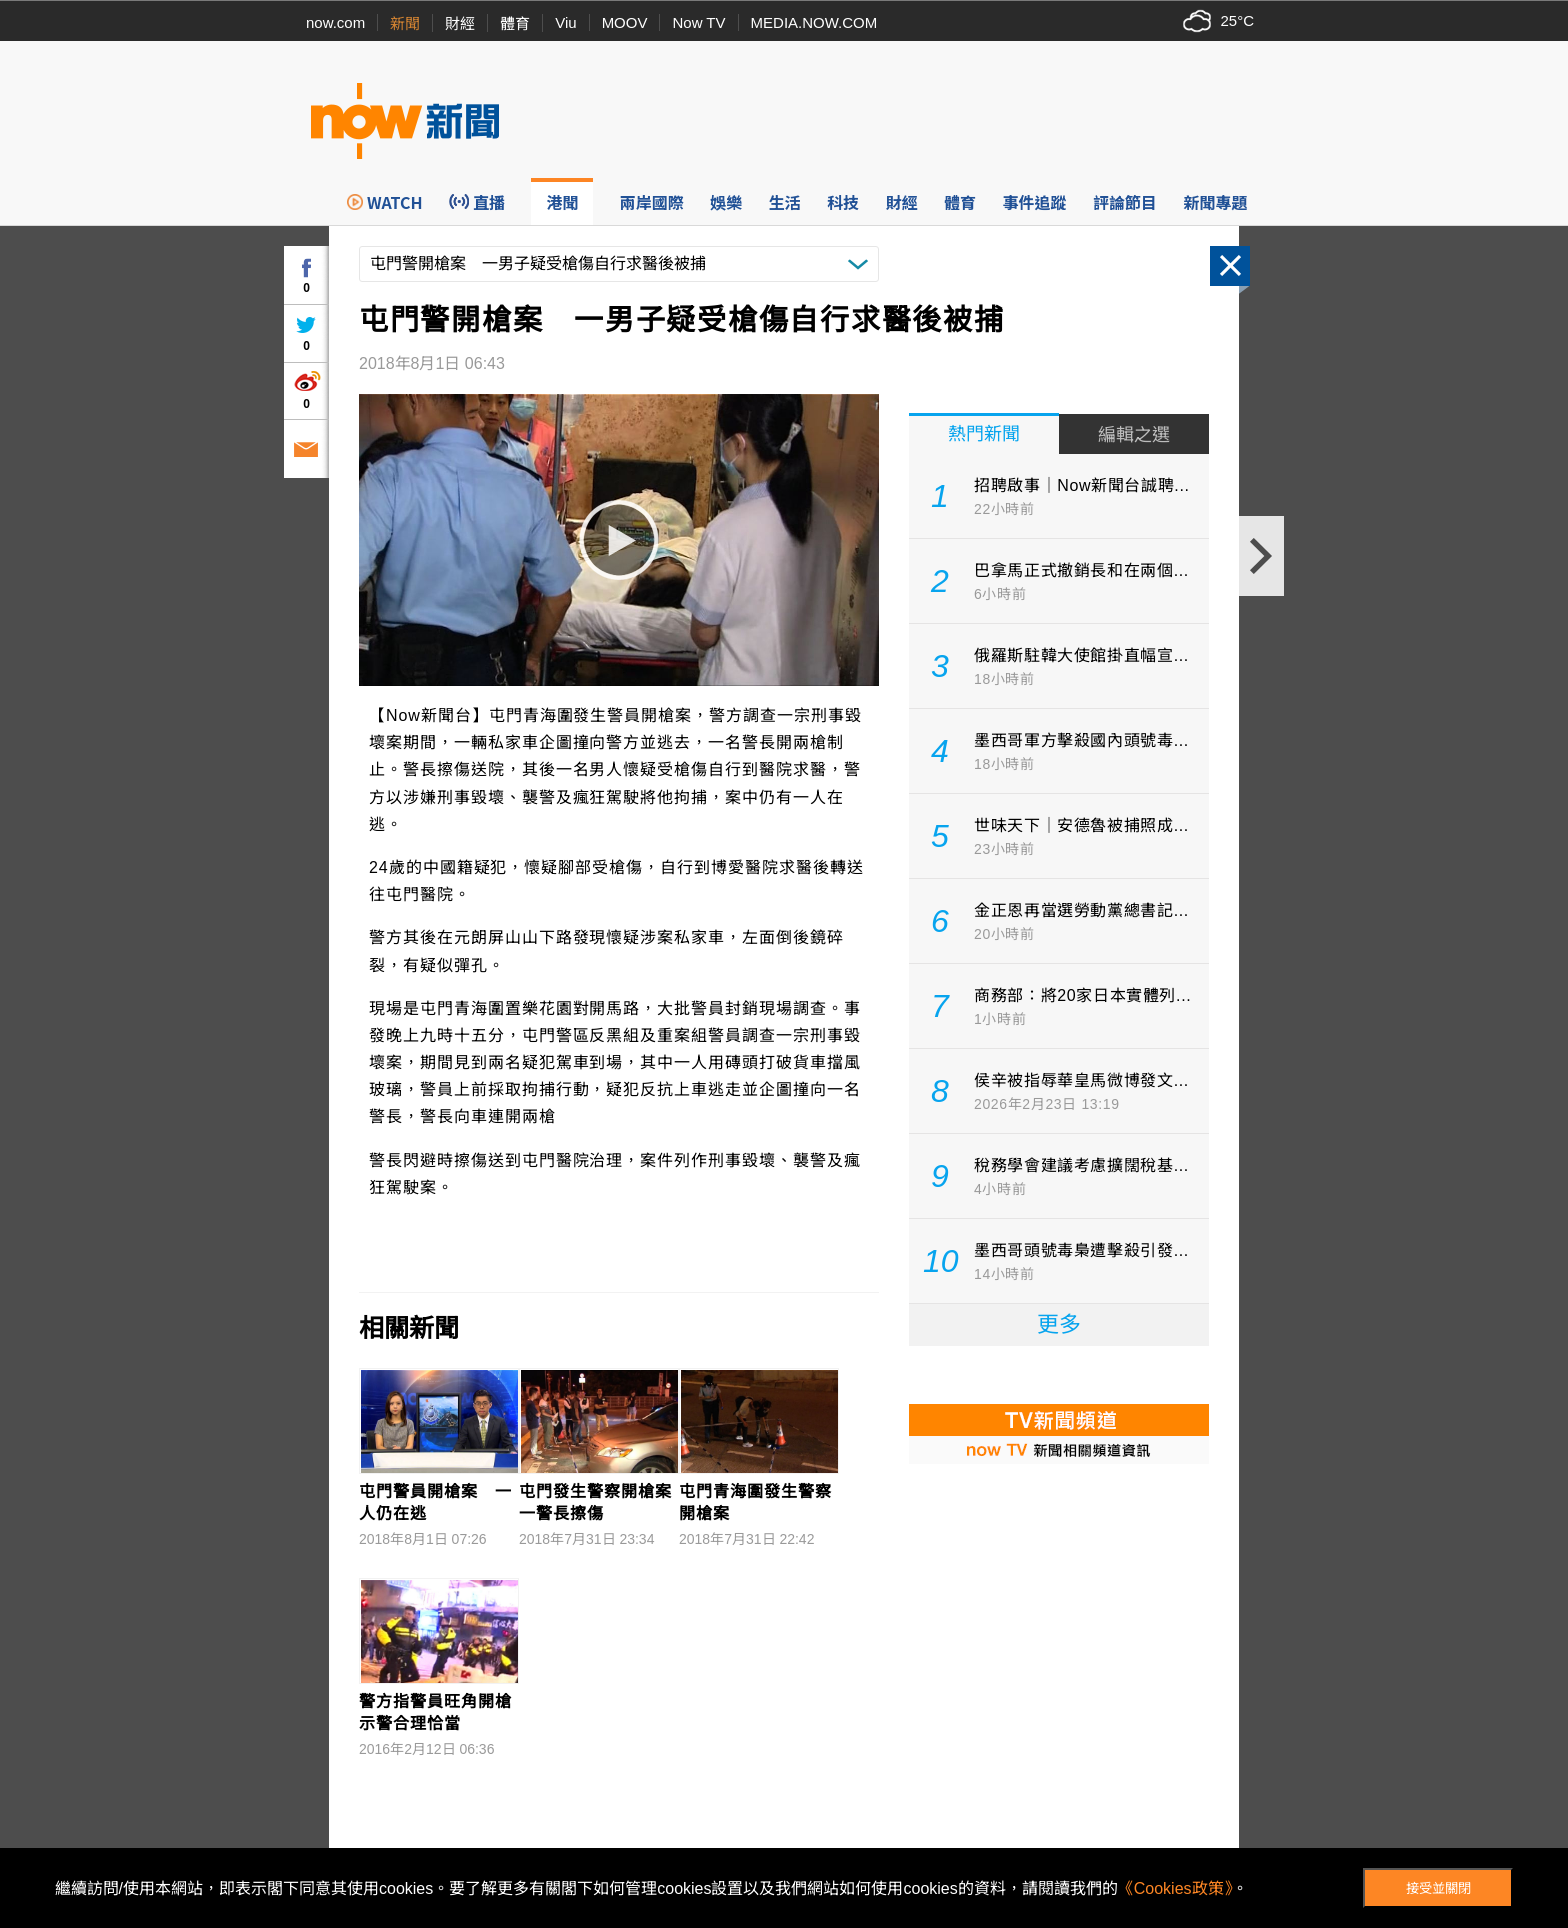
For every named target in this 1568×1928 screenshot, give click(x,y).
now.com (335, 22)
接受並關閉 (1438, 1888)
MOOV (625, 22)
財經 (460, 23)
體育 (515, 23)
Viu (565, 22)
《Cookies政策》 (1175, 1888)
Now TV (698, 22)
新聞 (405, 23)
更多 (1059, 1324)
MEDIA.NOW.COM (814, 22)
